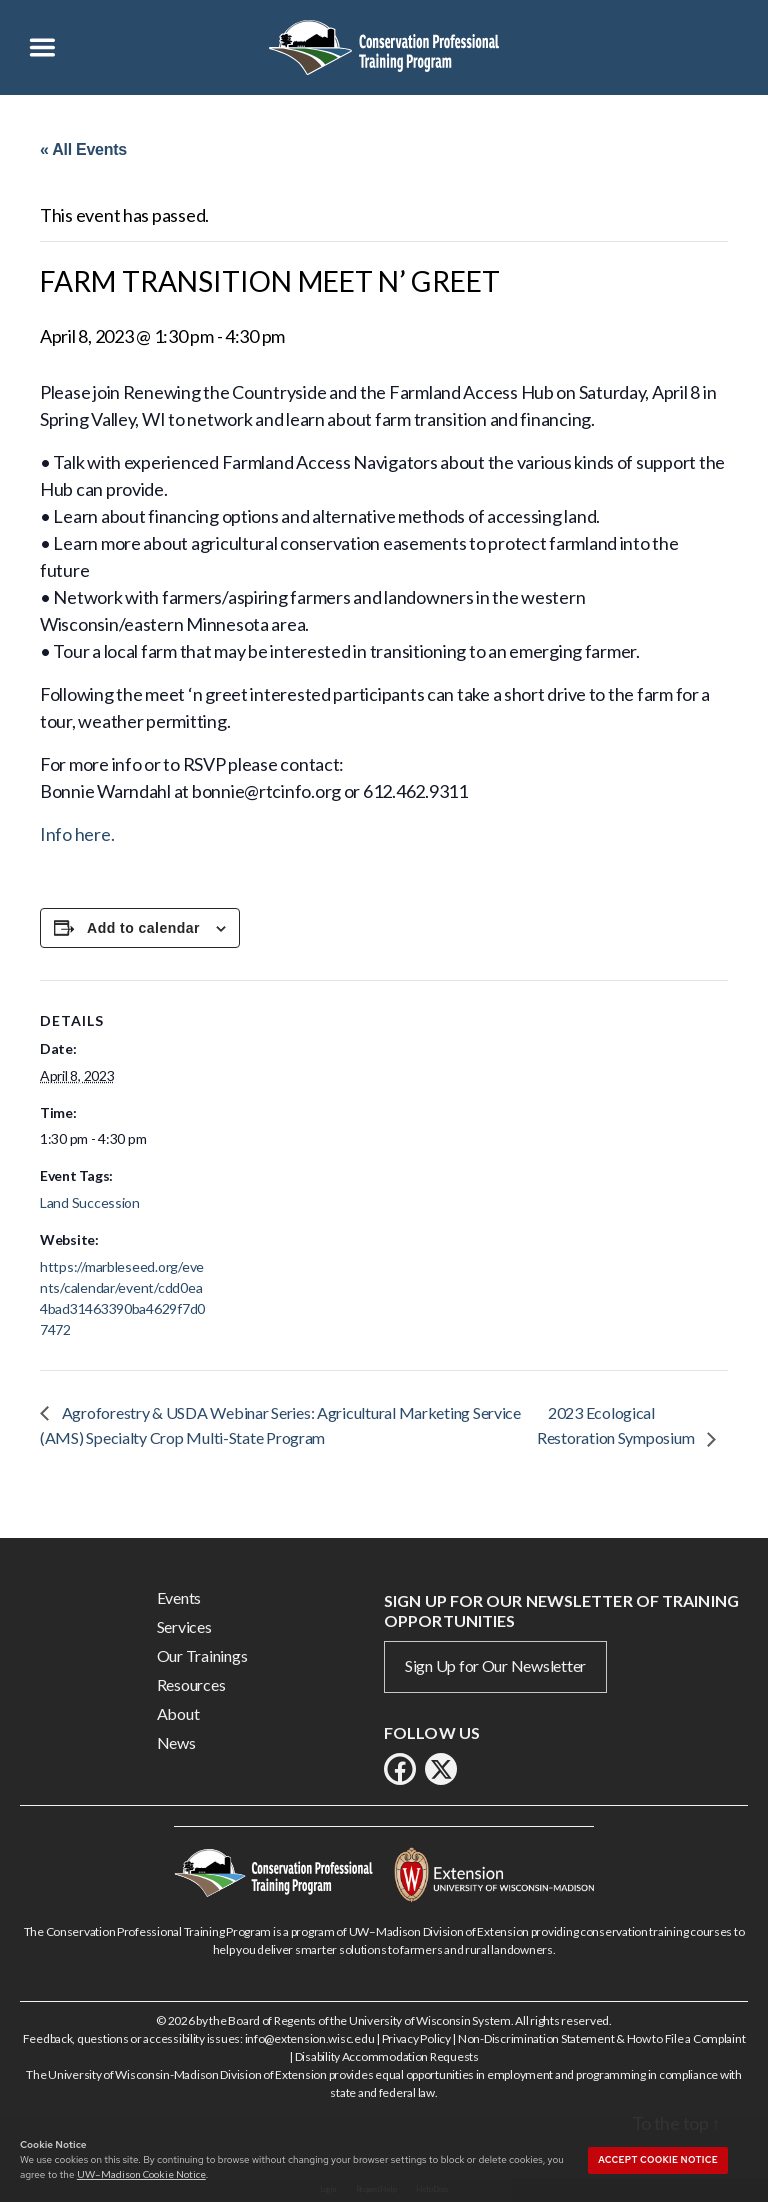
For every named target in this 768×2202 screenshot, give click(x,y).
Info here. (77, 834)
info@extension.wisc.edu (310, 2038)
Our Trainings (202, 1655)
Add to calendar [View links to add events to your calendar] (143, 928)
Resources (191, 1684)
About (178, 1713)
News (176, 1742)
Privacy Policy (416, 2038)
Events (179, 1597)
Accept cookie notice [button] (658, 2160)
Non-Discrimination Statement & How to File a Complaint (601, 2038)
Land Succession (90, 1202)
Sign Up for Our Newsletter (495, 1665)
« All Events (83, 149)
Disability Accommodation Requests (387, 2056)
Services (184, 1626)
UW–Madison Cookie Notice (141, 2174)
